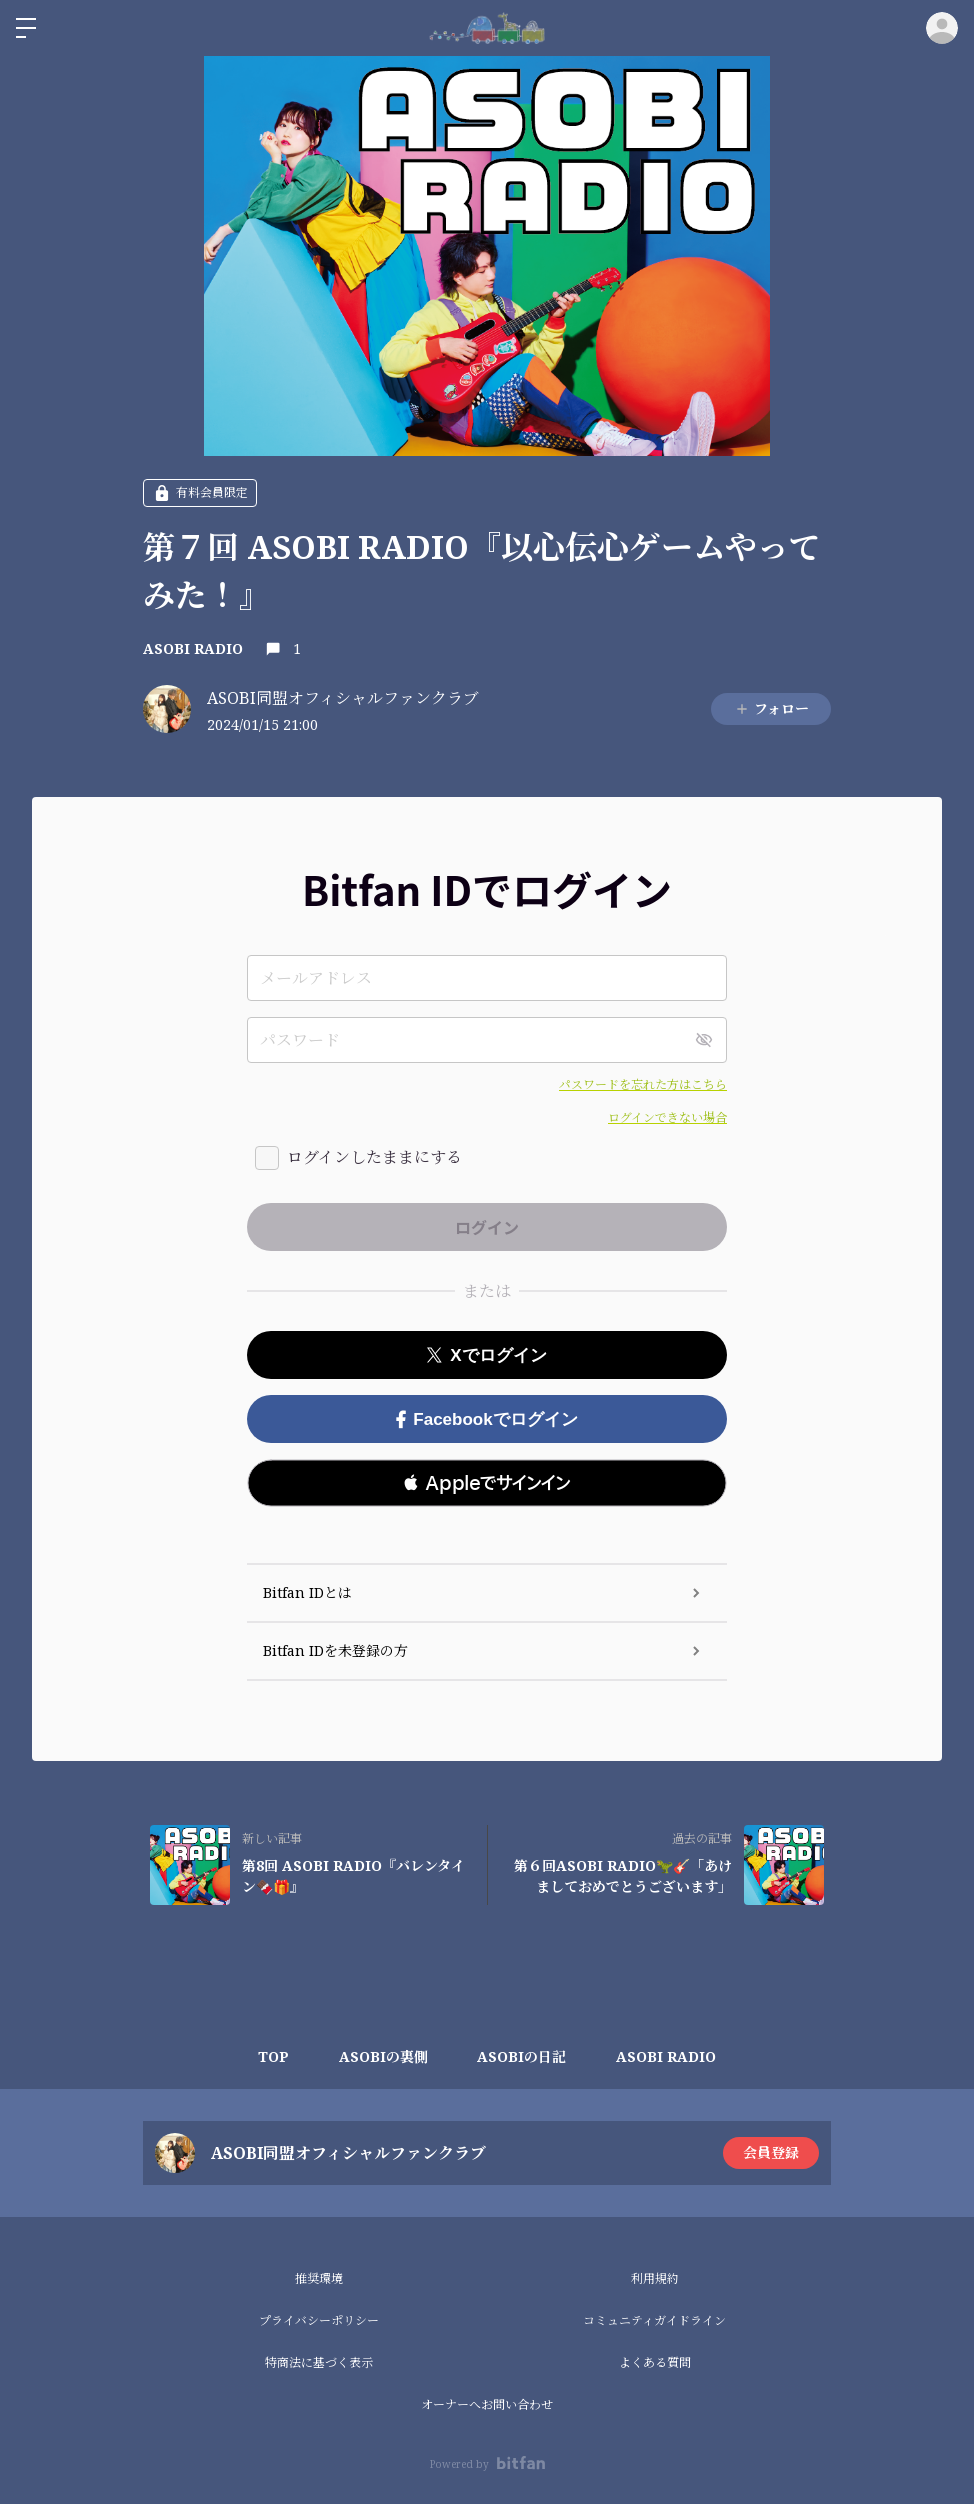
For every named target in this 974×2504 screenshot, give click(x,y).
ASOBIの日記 (522, 2056)
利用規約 (655, 2278)
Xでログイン (486, 1355)
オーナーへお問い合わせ (487, 2404)
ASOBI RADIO (193, 648)
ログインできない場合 (667, 1117)
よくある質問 (655, 2362)
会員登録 (771, 2152)
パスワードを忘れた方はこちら (643, 1084)
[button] (487, 1483)
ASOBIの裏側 (383, 2056)
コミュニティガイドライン (654, 2320)
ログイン (942, 28)
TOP (273, 2056)
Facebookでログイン (486, 1419)
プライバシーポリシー (319, 2320)
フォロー (771, 708)
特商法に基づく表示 (319, 2362)
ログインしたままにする (374, 1157)
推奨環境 (319, 2278)
